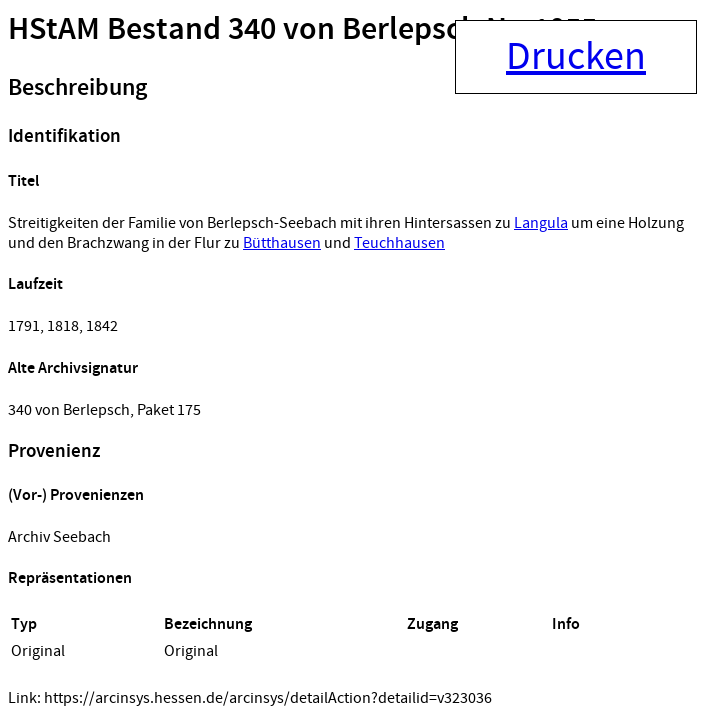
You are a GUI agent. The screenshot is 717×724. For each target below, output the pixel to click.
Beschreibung (77, 88)
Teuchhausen (399, 243)
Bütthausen (282, 243)
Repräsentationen (70, 578)
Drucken (576, 57)
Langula (541, 223)
